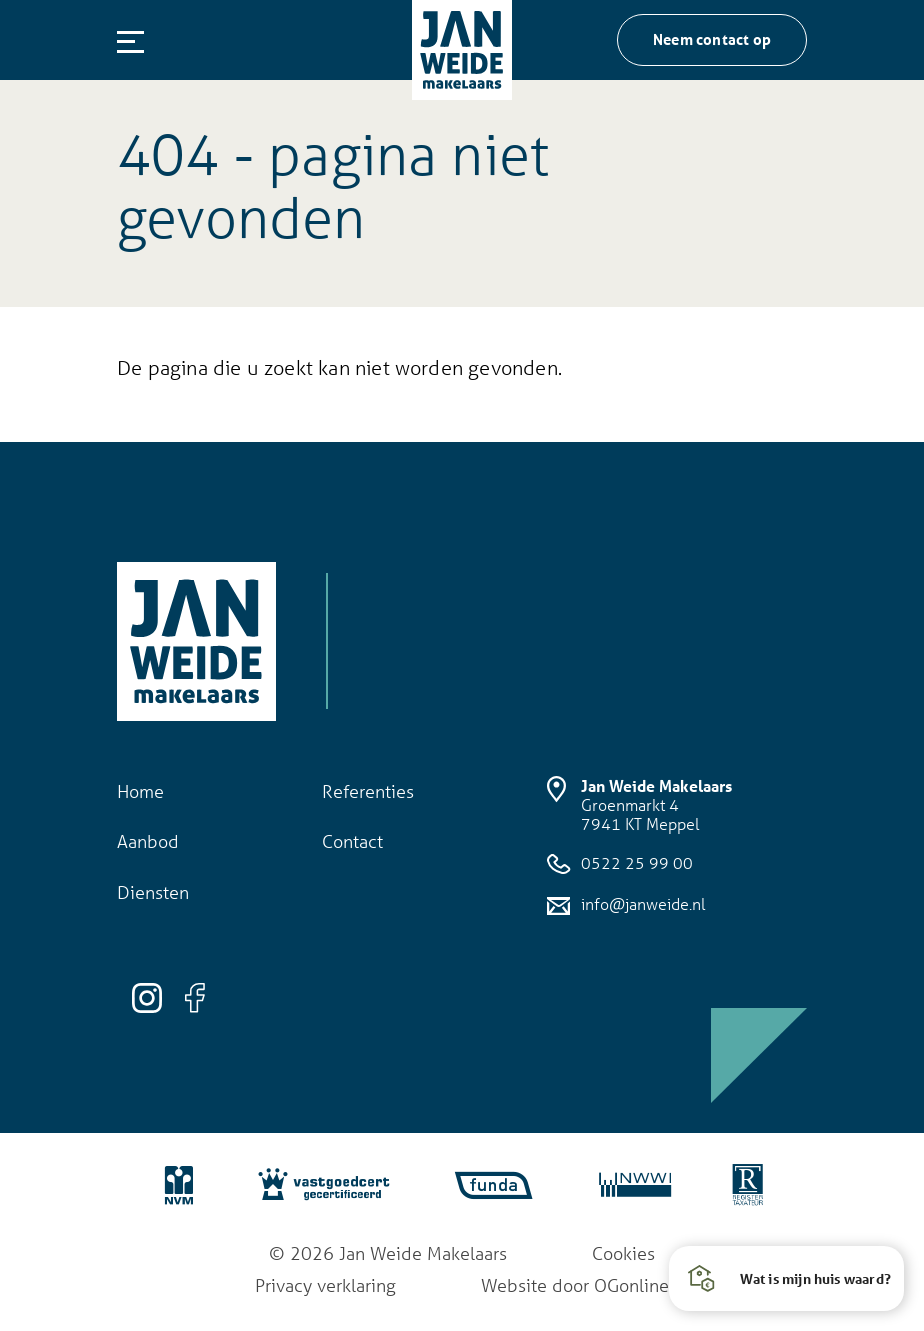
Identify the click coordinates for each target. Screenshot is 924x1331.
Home (140, 791)
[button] (786, 1278)
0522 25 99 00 (620, 864)
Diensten (153, 892)
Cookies (623, 1253)
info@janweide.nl (626, 904)
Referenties (368, 791)
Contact (352, 841)
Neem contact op (712, 39)
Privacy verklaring (325, 1285)
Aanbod (148, 841)
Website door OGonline (575, 1285)
